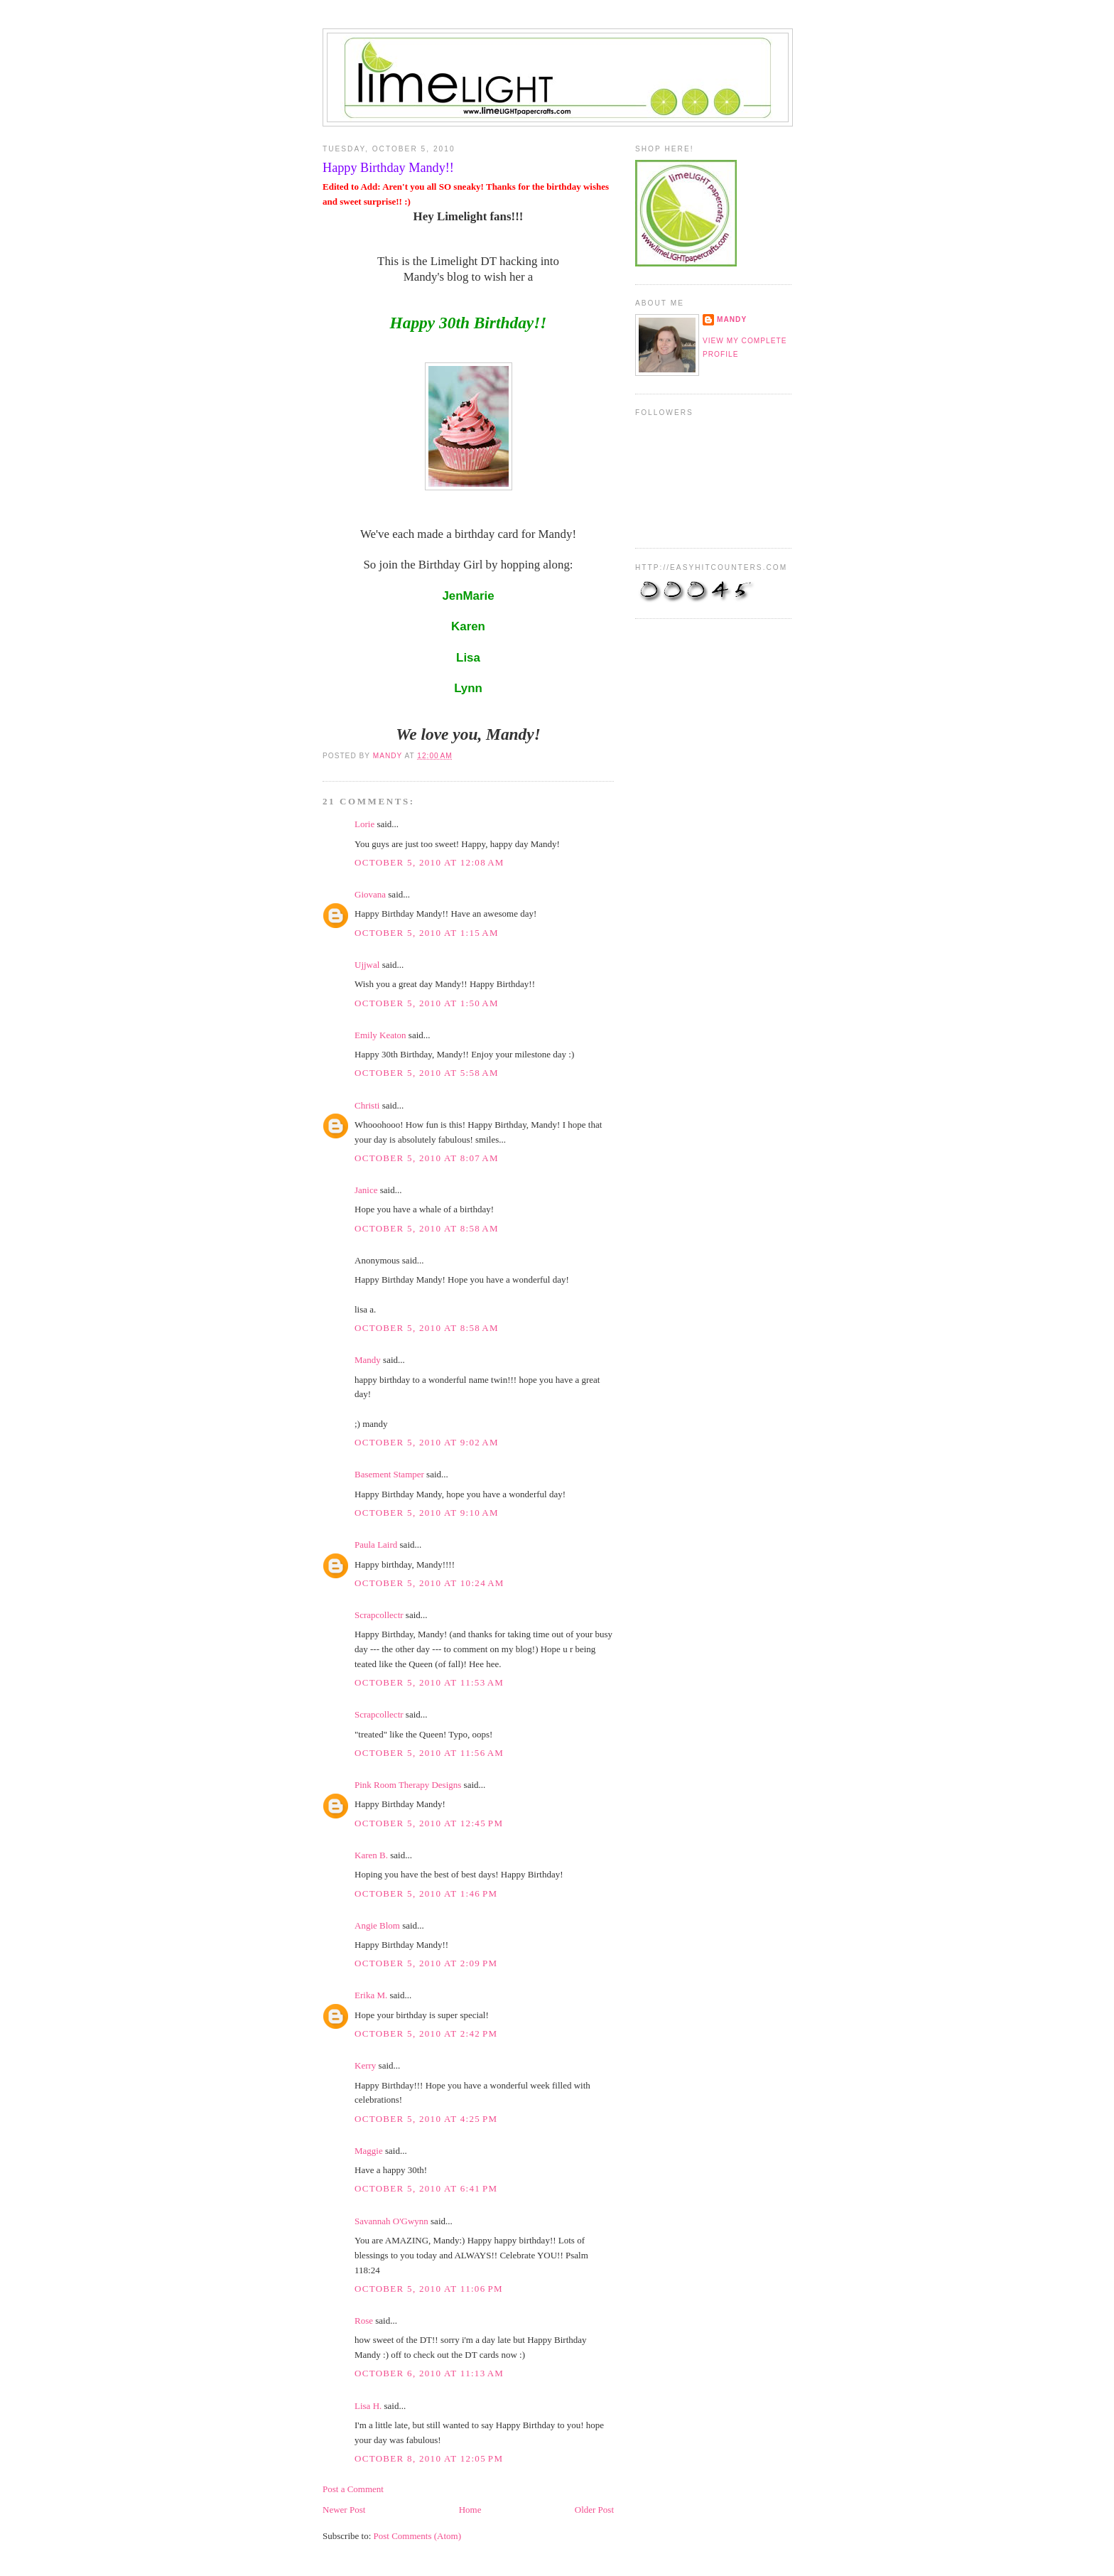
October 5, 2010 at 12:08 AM (429, 862)
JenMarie (468, 596)
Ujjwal (367, 964)
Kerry (365, 2065)
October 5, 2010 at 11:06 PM (429, 2288)
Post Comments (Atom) (418, 2536)
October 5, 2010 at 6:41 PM (426, 2188)
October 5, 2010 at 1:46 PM (426, 1893)
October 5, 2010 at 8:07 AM (427, 1158)
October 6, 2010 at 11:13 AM (429, 2373)
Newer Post (344, 2509)
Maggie (369, 2150)
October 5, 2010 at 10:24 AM (429, 1583)
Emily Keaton (380, 1035)
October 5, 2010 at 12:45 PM (429, 1823)
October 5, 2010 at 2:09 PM (426, 1963)
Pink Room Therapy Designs (408, 1784)
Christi (367, 1105)
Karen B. (371, 1855)
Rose (364, 2320)
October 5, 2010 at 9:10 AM (427, 1512)
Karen (468, 626)
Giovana (371, 894)
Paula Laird (376, 1544)
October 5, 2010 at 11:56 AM (429, 1752)
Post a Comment (353, 2489)
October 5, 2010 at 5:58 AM (427, 1072)
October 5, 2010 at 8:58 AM (427, 1228)
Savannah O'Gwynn (391, 2221)
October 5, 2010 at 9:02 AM (427, 1442)
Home (470, 2509)
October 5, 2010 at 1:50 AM (427, 1003)
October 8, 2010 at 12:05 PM (429, 2458)
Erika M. (371, 1995)
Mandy (368, 1359)
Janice (366, 1190)
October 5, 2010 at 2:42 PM (426, 2033)
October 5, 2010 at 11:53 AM (429, 1682)
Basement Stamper (389, 1474)
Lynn (468, 688)
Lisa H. (368, 2405)
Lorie (364, 824)
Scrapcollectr (379, 1615)
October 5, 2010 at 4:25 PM (426, 2118)
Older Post (594, 2509)
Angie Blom (377, 1925)
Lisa (468, 657)
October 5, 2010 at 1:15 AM (427, 932)
